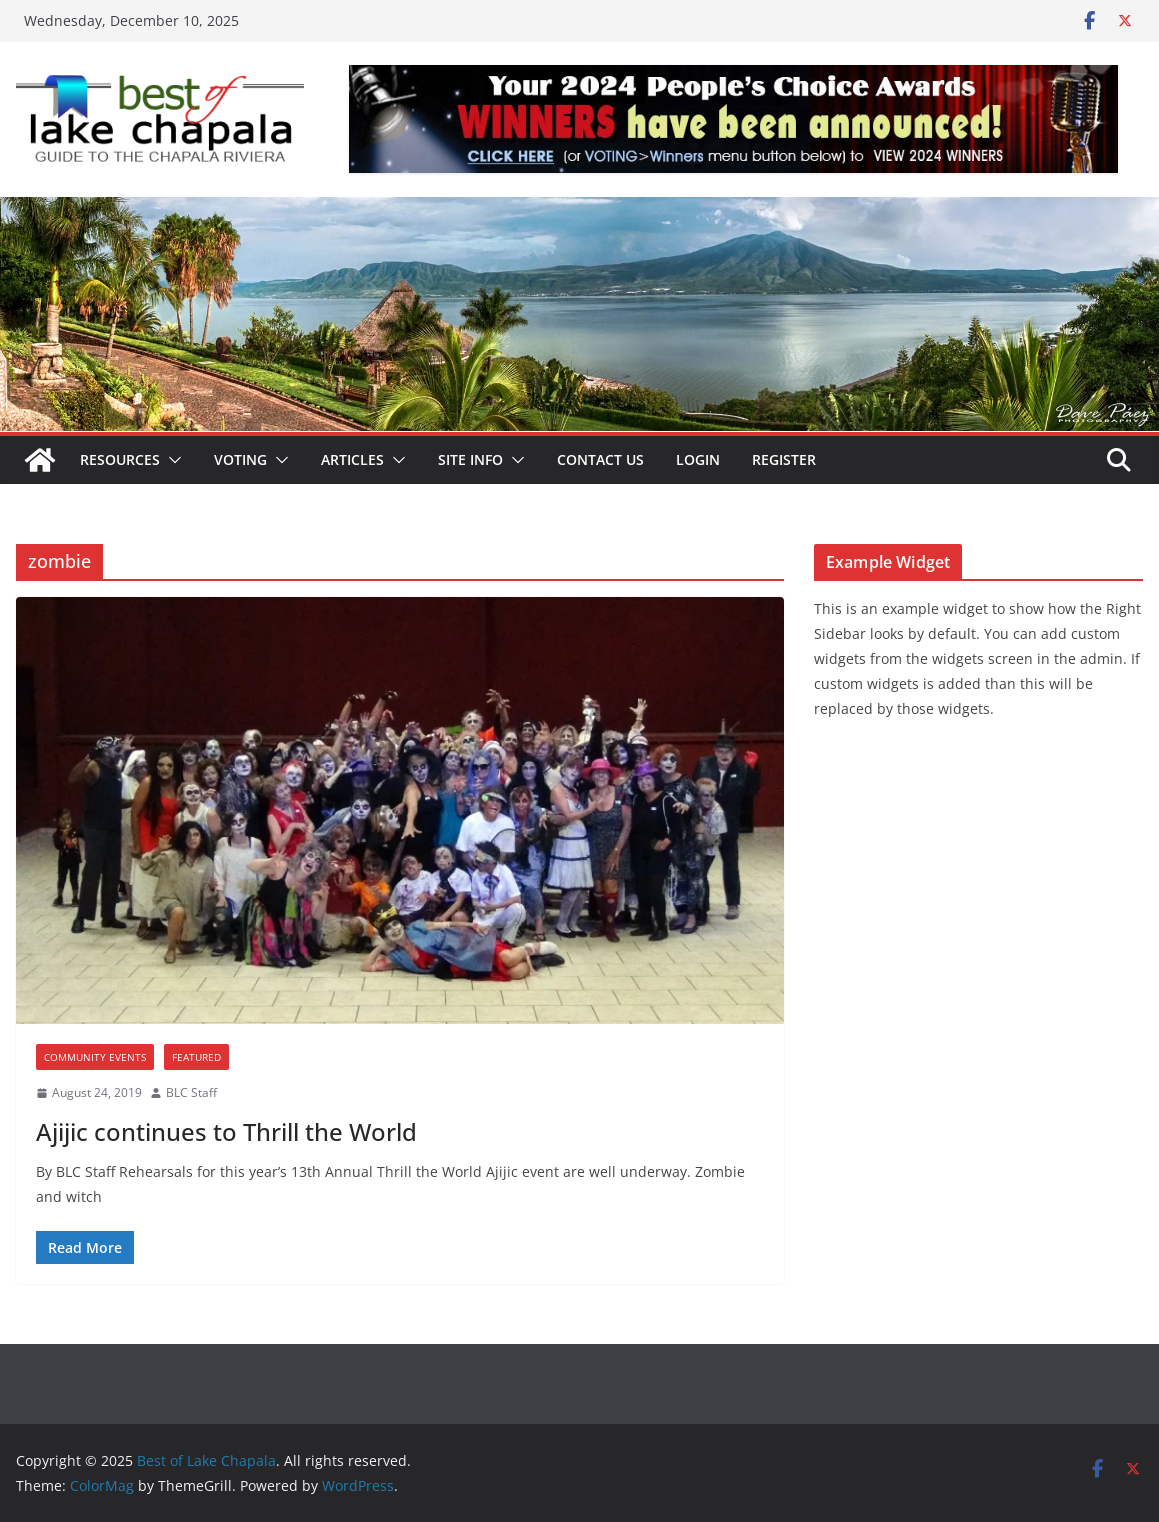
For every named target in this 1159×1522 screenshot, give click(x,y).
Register (784, 459)
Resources (120, 459)
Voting (240, 459)
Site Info (470, 459)
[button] (171, 460)
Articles (352, 459)
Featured (196, 1057)
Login (698, 459)
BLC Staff (191, 1092)
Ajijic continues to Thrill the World (226, 1131)
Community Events (95, 1057)
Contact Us (600, 459)
